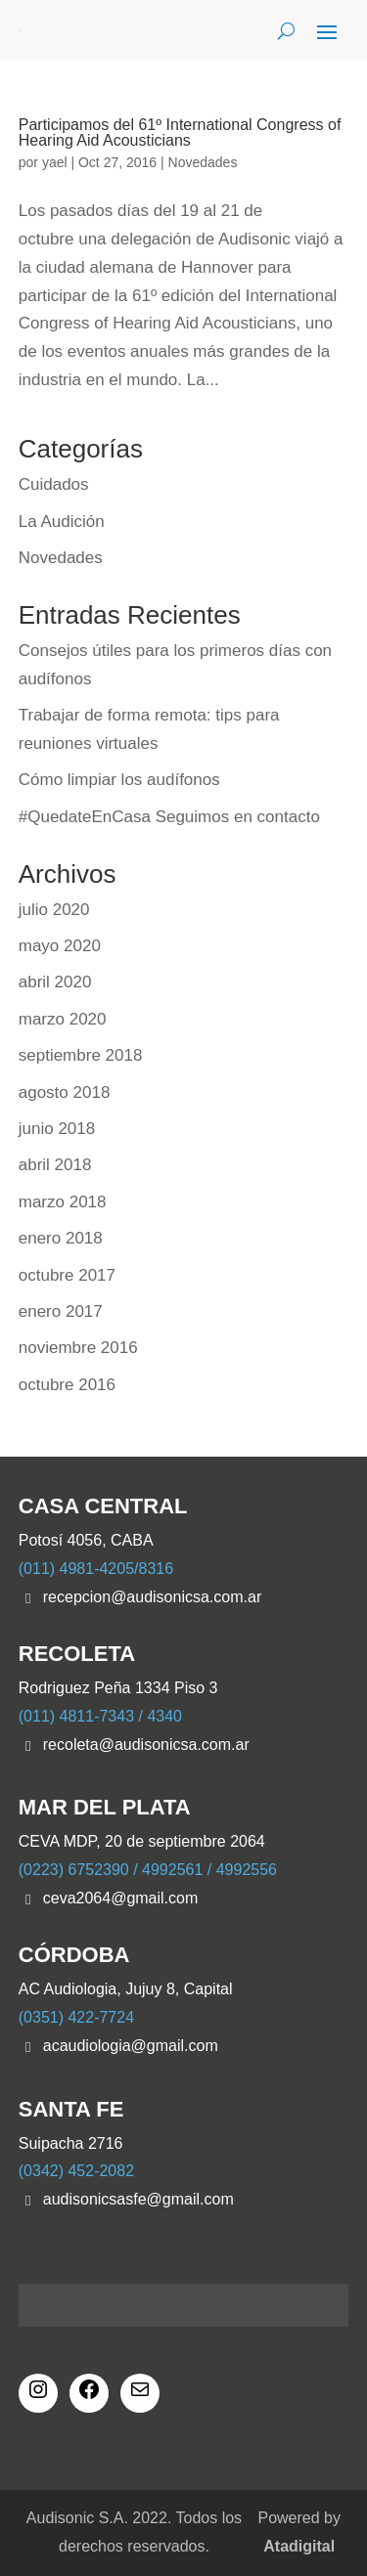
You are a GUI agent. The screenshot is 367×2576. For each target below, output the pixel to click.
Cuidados (54, 484)
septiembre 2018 (81, 1055)
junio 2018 (57, 1128)
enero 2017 (61, 1311)
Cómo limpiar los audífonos (119, 779)
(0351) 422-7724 (76, 2017)
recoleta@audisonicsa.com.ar (146, 1744)
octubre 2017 (67, 1275)
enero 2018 (61, 1238)
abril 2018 (55, 1165)
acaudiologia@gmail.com (130, 2045)
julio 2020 (54, 909)
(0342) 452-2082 (76, 2170)
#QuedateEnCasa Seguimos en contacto (169, 817)
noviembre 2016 (78, 1347)
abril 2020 (55, 982)
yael (55, 162)
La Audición (62, 521)
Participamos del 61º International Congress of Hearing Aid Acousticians (180, 132)
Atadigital (299, 2546)
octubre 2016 (67, 1384)
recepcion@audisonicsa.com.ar (152, 1597)
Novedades (203, 162)
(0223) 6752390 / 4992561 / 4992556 (148, 1869)
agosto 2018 (65, 1092)
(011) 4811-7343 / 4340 (100, 1716)
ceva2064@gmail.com (121, 1898)
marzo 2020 (63, 1019)
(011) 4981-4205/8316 (96, 1568)
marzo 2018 (63, 1202)
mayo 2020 (60, 946)
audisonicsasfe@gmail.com (138, 2199)
